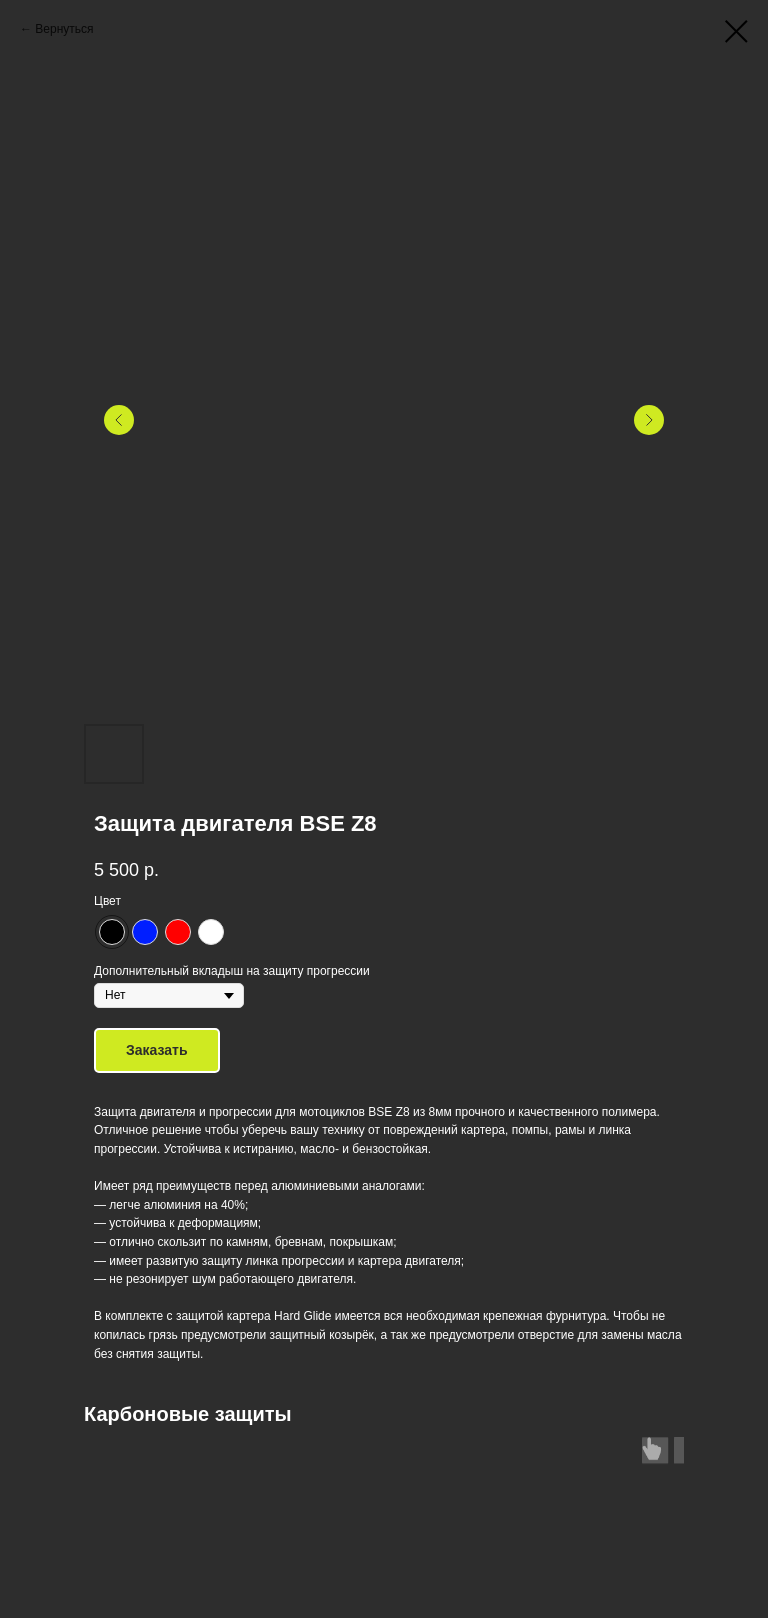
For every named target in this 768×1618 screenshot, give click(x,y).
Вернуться (64, 29)
